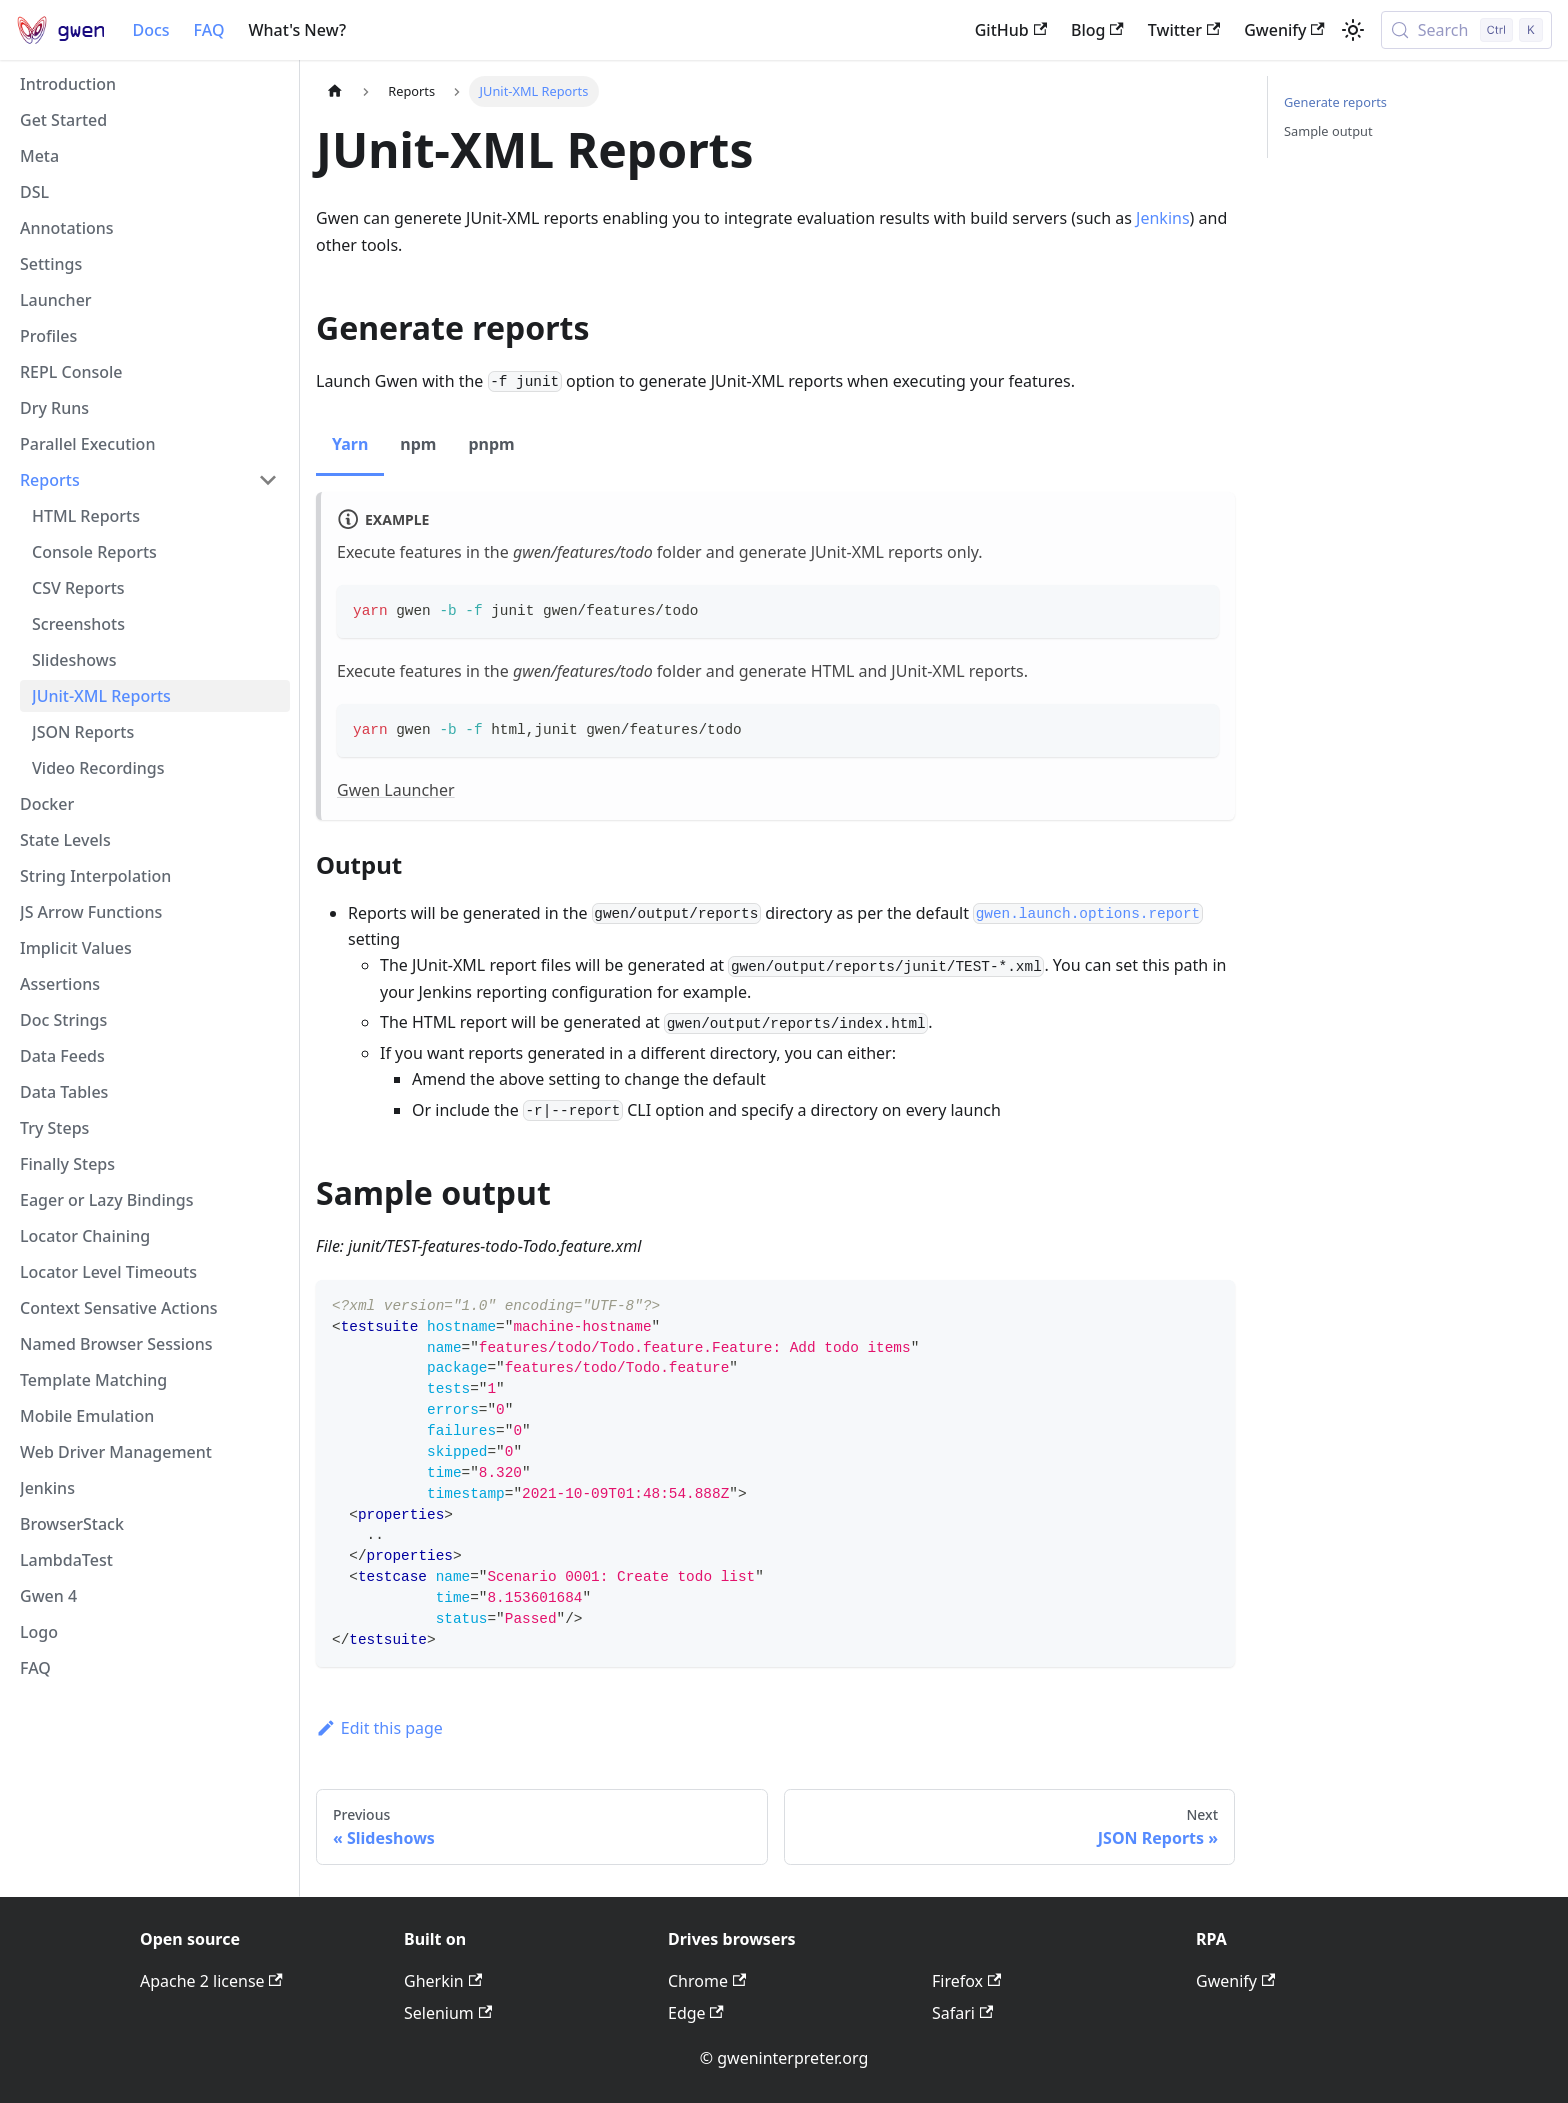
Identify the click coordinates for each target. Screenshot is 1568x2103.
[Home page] (335, 91)
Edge (696, 2013)
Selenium (448, 2013)
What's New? (297, 30)
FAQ (209, 30)
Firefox (966, 1981)
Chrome (707, 1981)
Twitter (1184, 30)
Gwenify (1284, 30)
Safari (962, 2013)
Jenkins (1163, 218)
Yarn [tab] (350, 444)
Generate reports (1335, 102)
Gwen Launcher (396, 790)
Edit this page (379, 1728)
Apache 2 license (211, 1981)
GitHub (1011, 30)
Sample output (1328, 131)
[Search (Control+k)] (1466, 30)
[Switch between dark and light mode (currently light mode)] (1353, 30)
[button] (149, 480)
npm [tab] (418, 444)
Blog (1097, 30)
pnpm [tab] (491, 444)
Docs (150, 30)
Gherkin (443, 1981)
